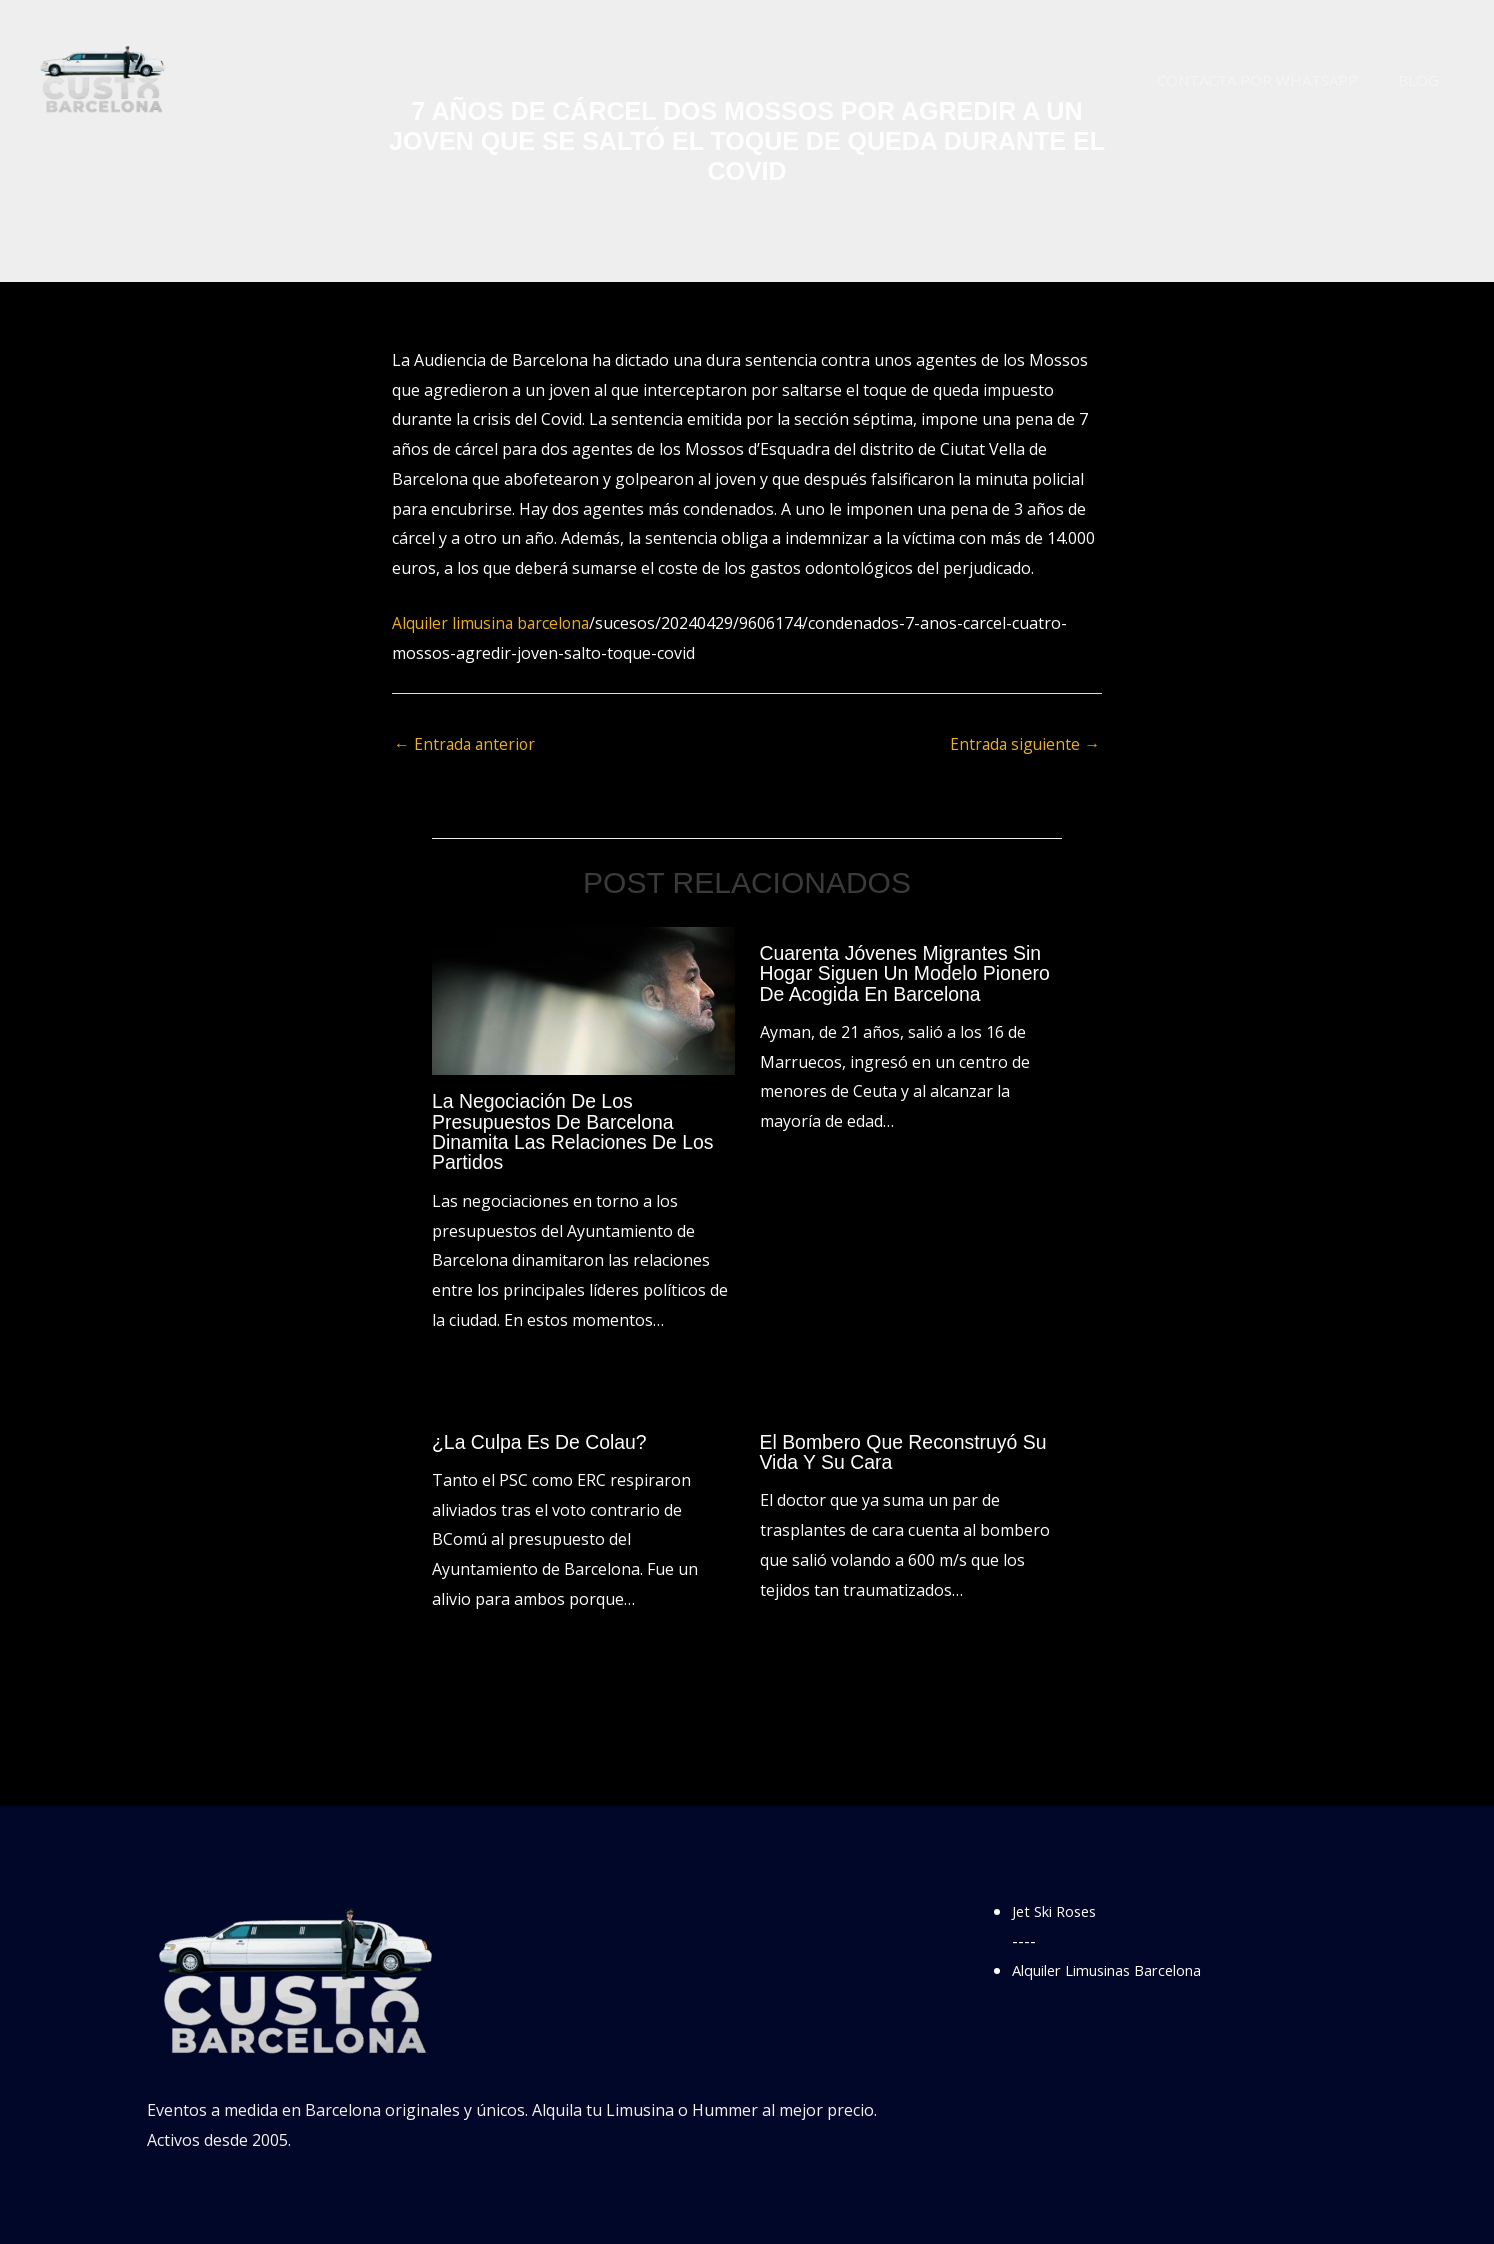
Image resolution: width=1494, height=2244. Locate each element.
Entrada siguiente (1023, 745)
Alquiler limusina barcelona (493, 623)
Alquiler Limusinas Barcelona (1120, 1969)
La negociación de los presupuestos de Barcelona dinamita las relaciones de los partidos (577, 1132)
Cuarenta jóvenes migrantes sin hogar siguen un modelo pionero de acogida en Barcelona (909, 974)
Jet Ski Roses (1059, 1910)
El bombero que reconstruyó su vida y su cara (908, 1451)
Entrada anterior (466, 745)
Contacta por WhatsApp (1272, 80)
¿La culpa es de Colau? (542, 1441)
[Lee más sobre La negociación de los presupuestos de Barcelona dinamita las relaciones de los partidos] (583, 1000)
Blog (1423, 80)
